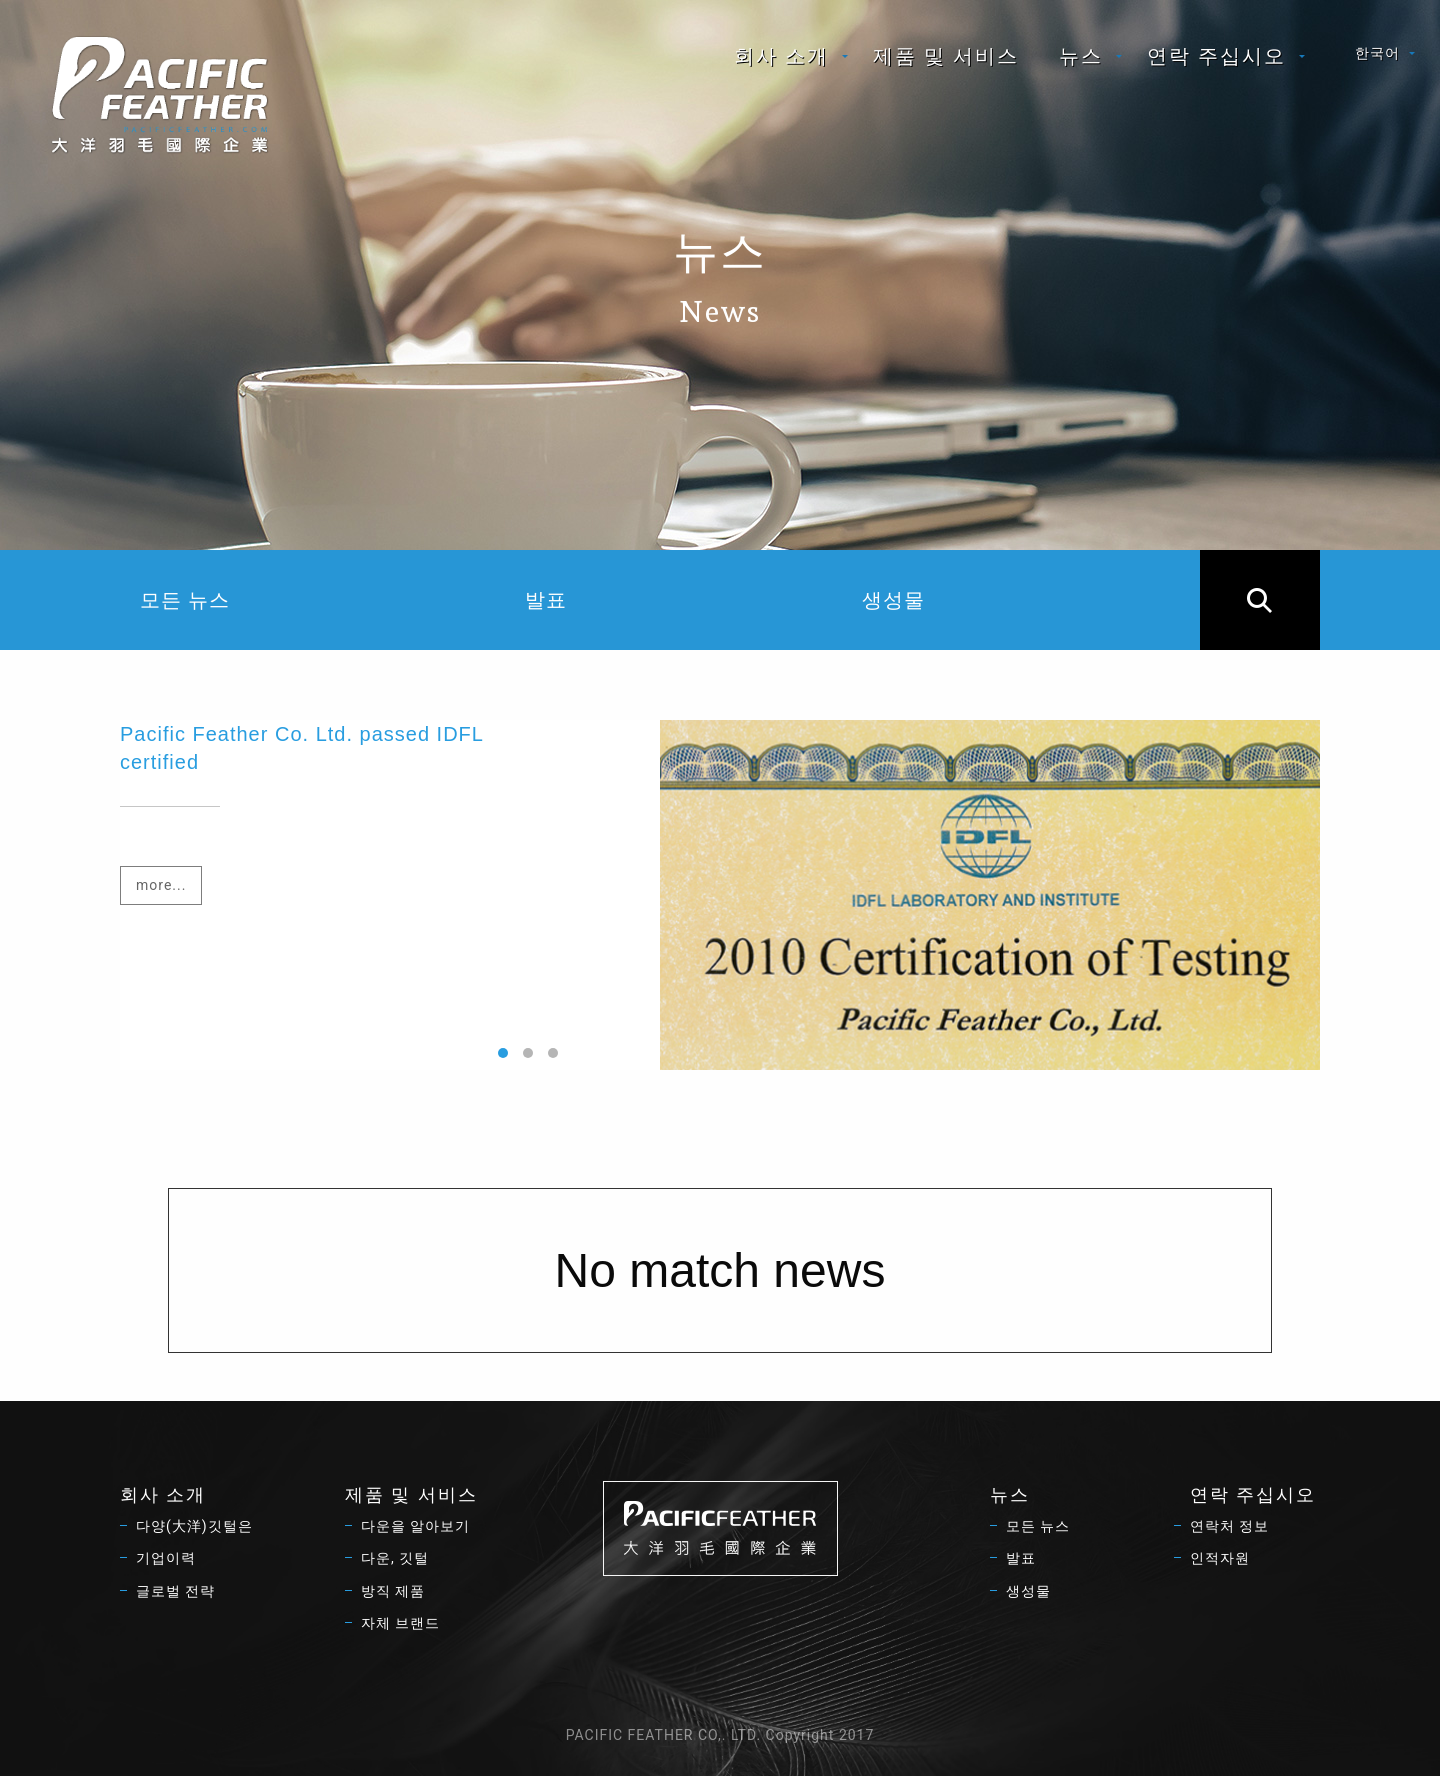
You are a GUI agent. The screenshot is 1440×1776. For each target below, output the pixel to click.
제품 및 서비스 (946, 56)
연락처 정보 (1229, 1526)
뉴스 (1081, 56)
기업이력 (166, 1558)
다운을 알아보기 (415, 1526)
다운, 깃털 (395, 1558)
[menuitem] (783, 56)
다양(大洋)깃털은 (194, 1526)
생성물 (893, 600)
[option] (720, 895)
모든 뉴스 (185, 600)
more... (161, 885)
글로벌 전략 (175, 1591)
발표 (546, 600)
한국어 (1377, 53)
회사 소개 (781, 56)
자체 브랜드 (400, 1623)
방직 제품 (393, 1591)
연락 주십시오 (1216, 56)
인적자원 (1220, 1558)
